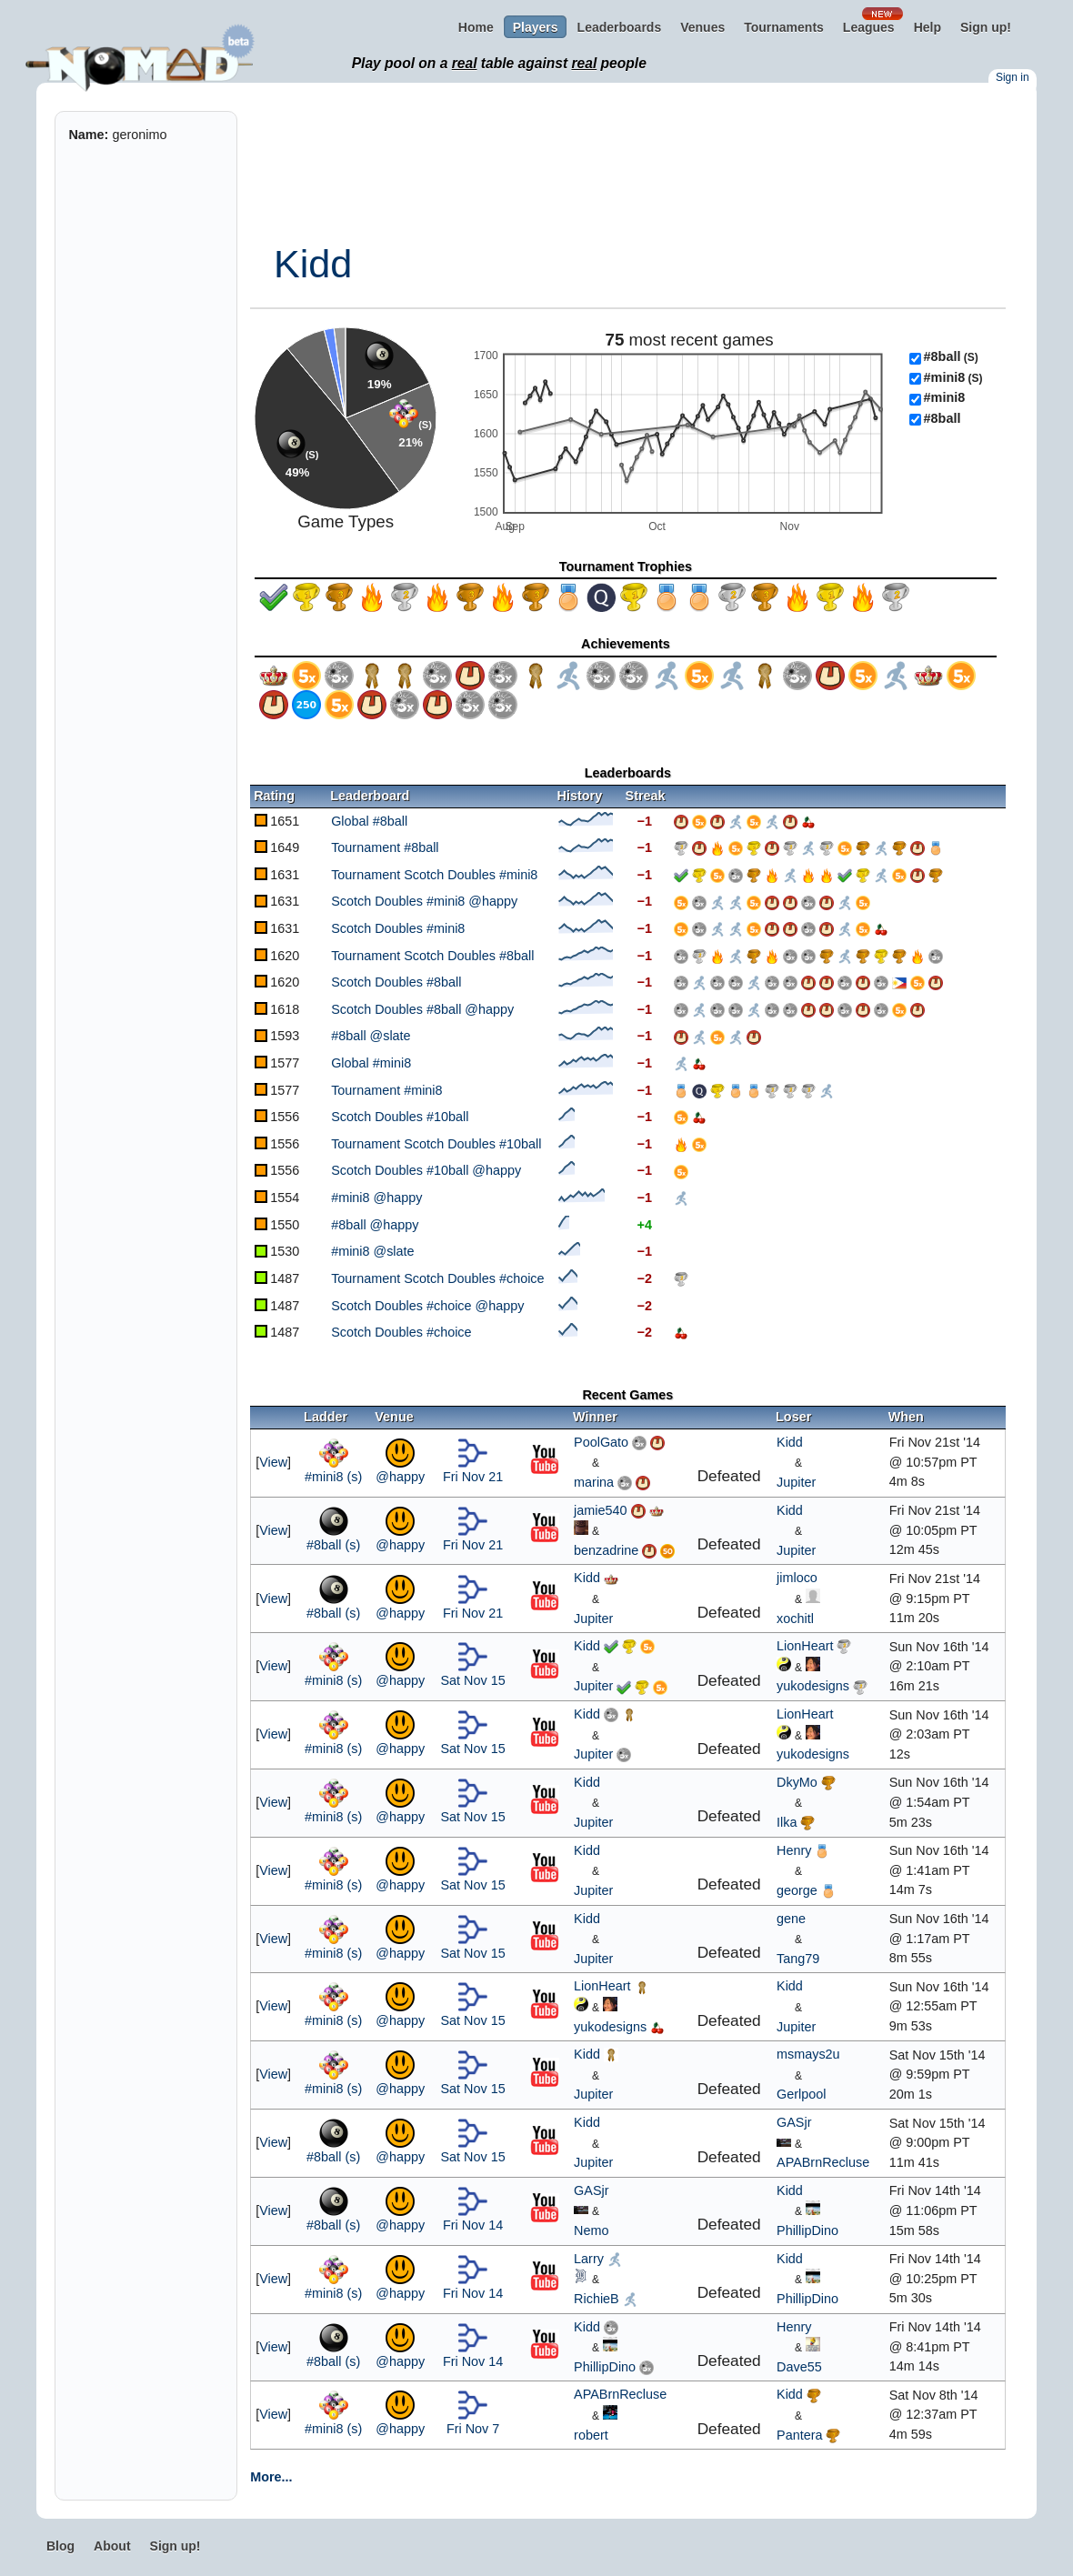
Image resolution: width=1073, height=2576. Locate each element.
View (273, 1462)
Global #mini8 (371, 1063)
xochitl (795, 1618)
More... (271, 2477)
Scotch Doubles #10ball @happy (426, 1170)
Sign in (1012, 77)
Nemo (591, 2230)
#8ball (951, 356)
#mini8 (953, 377)
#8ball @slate (370, 1035)
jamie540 (600, 1510)
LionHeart (805, 1646)
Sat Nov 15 (472, 1680)
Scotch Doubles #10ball (399, 1116)
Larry (589, 2258)
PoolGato (601, 1442)
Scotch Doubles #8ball (396, 982)
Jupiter (796, 1482)
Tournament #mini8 (386, 1090)
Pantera (799, 2435)
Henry (794, 1850)
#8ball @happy (374, 1225)
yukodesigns (813, 1686)
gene (791, 1918)
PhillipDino (807, 2230)
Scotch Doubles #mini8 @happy (424, 901)
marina (594, 1482)
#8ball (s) (333, 1545)
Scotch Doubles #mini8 (398, 928)
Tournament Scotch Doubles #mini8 (434, 874)
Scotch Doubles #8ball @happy (422, 1009)
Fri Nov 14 (473, 2225)
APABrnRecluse (823, 2162)
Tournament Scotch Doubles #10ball (436, 1144)
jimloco (797, 1577)
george (797, 1890)
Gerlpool (801, 2094)
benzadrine (606, 1550)
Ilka (787, 1822)
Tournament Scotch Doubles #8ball (432, 955)
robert (591, 2435)
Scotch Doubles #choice (401, 1332)
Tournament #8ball (384, 847)
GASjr (794, 2122)
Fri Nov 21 (473, 1476)
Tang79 (798, 1958)
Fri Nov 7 (472, 2428)
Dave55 (799, 2367)
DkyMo (797, 1782)
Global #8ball (369, 821)
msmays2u (808, 2054)
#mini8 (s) (333, 1476)
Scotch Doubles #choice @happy (427, 1305)
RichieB (596, 2298)
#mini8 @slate (372, 1251)
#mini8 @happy (376, 1197)
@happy (400, 1476)
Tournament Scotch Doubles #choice (437, 1278)
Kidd (313, 264)
